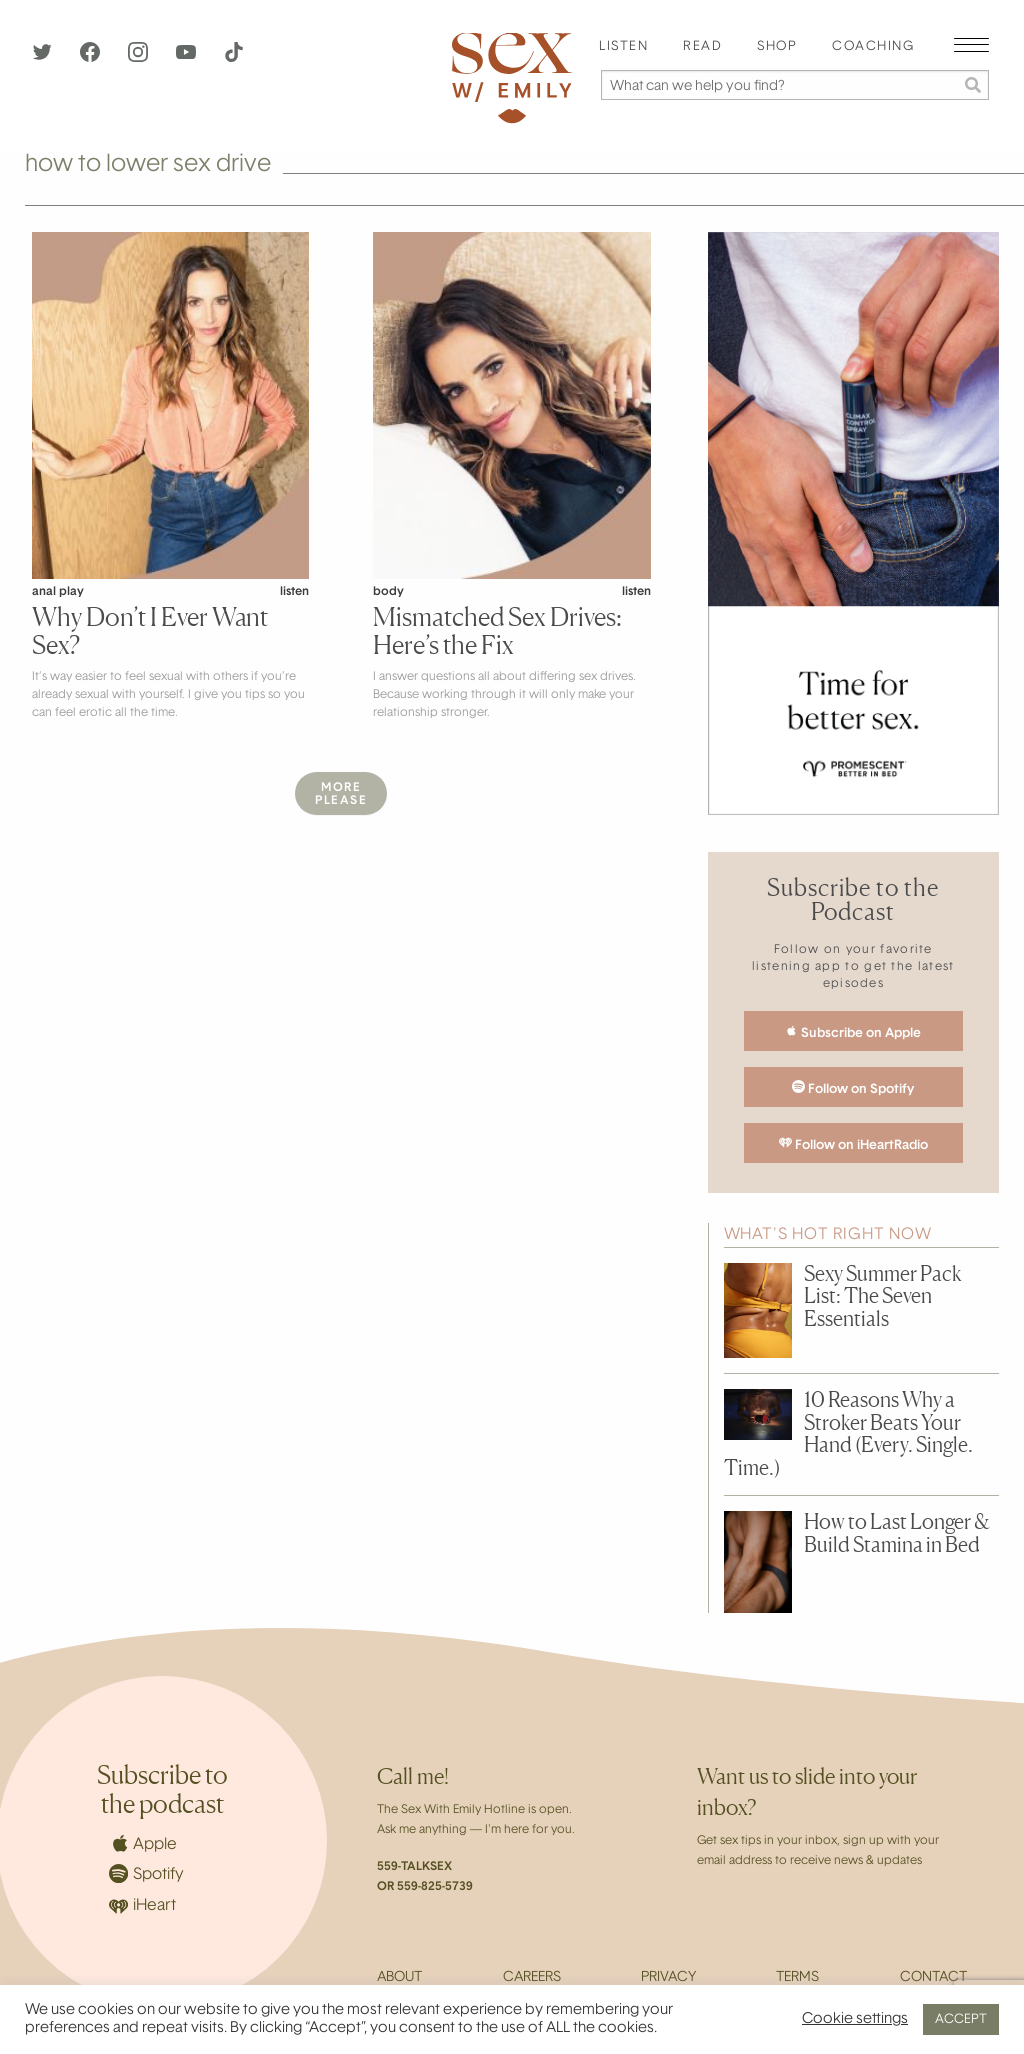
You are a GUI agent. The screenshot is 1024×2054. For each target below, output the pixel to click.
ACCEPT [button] (961, 2019)
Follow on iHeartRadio (853, 1144)
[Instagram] (140, 58)
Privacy (668, 1978)
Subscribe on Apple (853, 1032)
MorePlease (341, 794)
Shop (777, 47)
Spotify (146, 1873)
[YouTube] (188, 58)
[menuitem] (623, 47)
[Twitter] (44, 58)
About (399, 1978)
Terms (797, 1978)
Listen (623, 47)
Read (702, 47)
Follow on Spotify (853, 1088)
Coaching (873, 47)
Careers (532, 1978)
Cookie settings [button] (855, 2019)
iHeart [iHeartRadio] (142, 1906)
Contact (933, 1978)
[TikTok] (234, 58)
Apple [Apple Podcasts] (143, 1843)
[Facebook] (92, 58)
